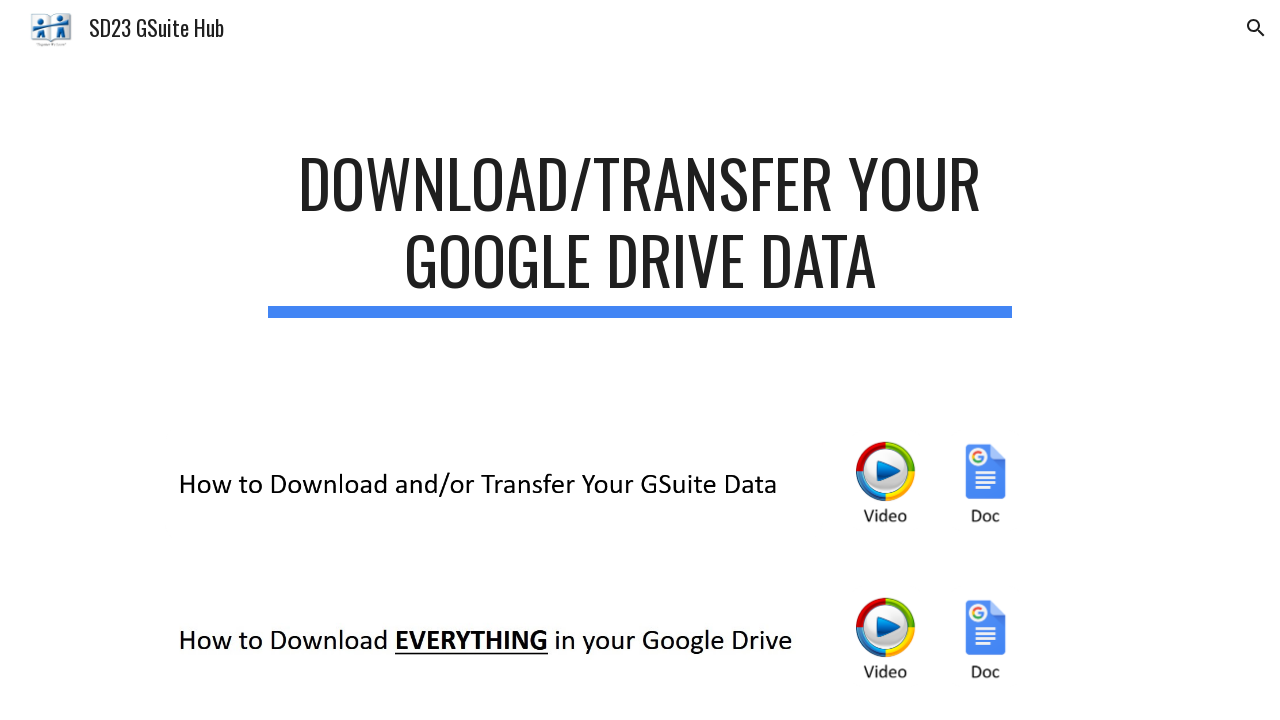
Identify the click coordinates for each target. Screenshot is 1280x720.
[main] (640, 231)
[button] (1256, 28)
